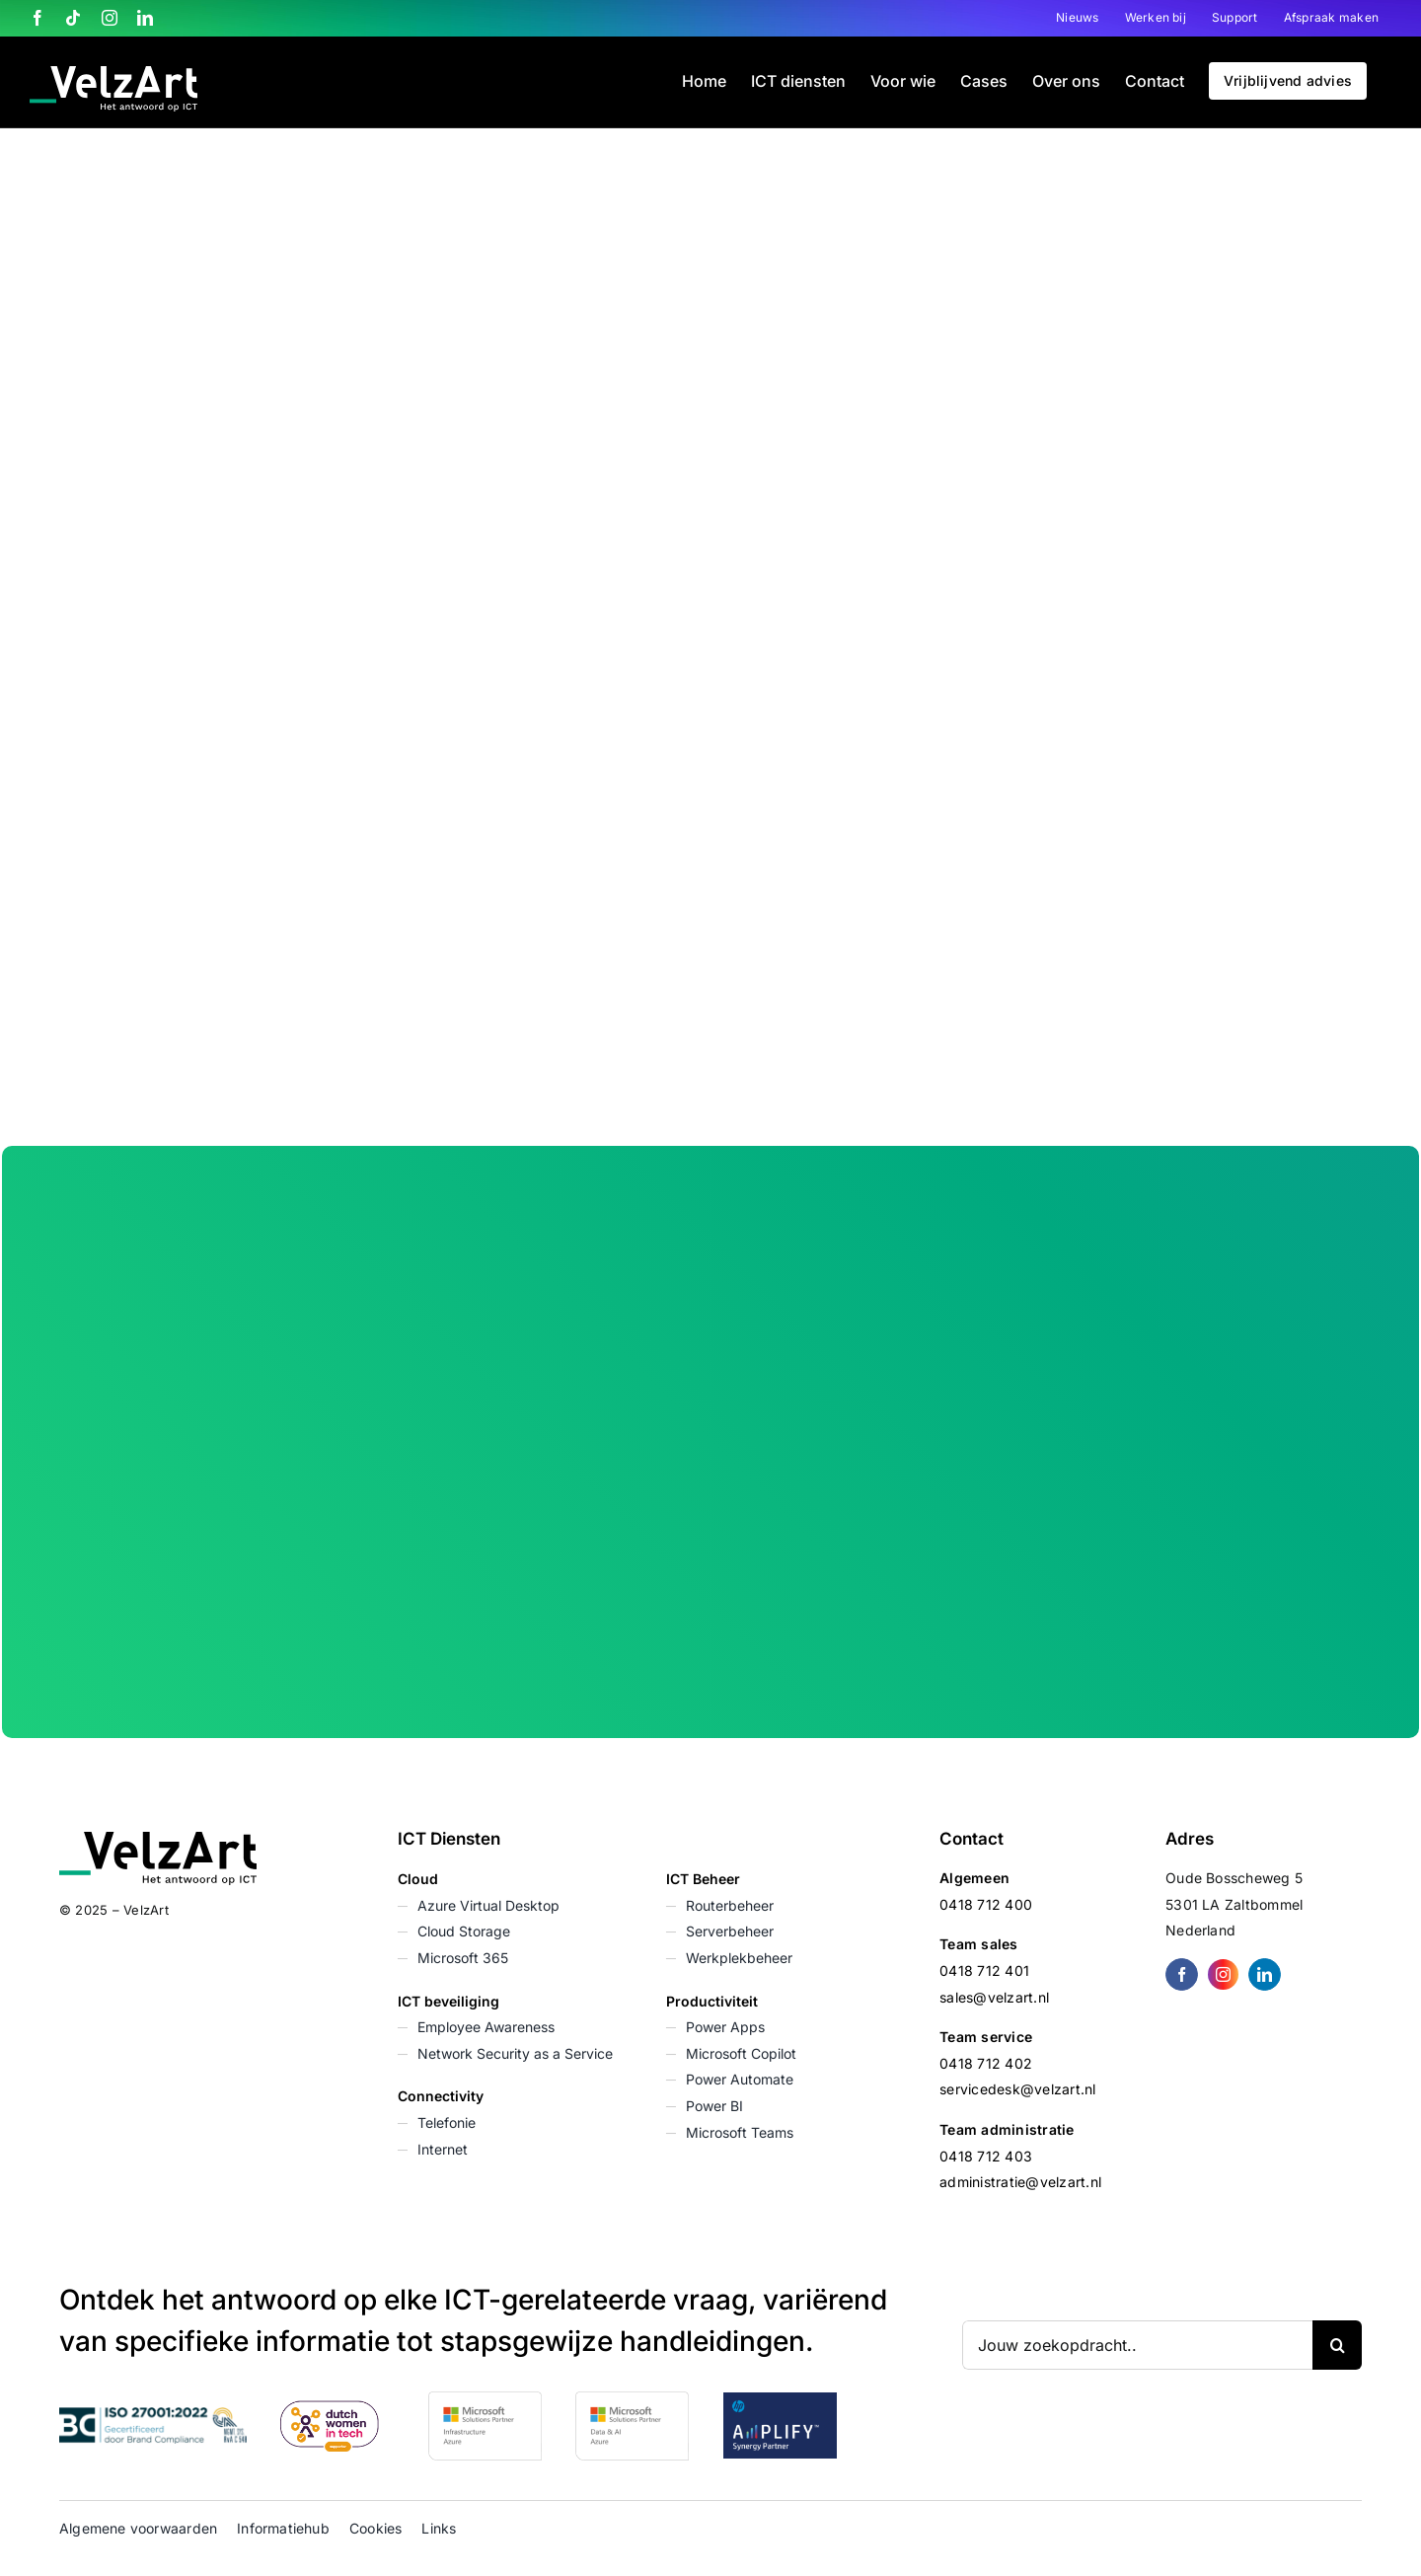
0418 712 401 (984, 1970)
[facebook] (1181, 1974)
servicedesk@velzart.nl (1017, 2089)
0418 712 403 (985, 2156)
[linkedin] (1264, 1974)
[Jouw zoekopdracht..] (1137, 2345)
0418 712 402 (985, 2063)
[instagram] (1223, 1974)
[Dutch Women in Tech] (329, 2408)
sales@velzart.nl (994, 1997)
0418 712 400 (985, 1904)
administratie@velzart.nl (1020, 2181)
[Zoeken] (1337, 2345)
